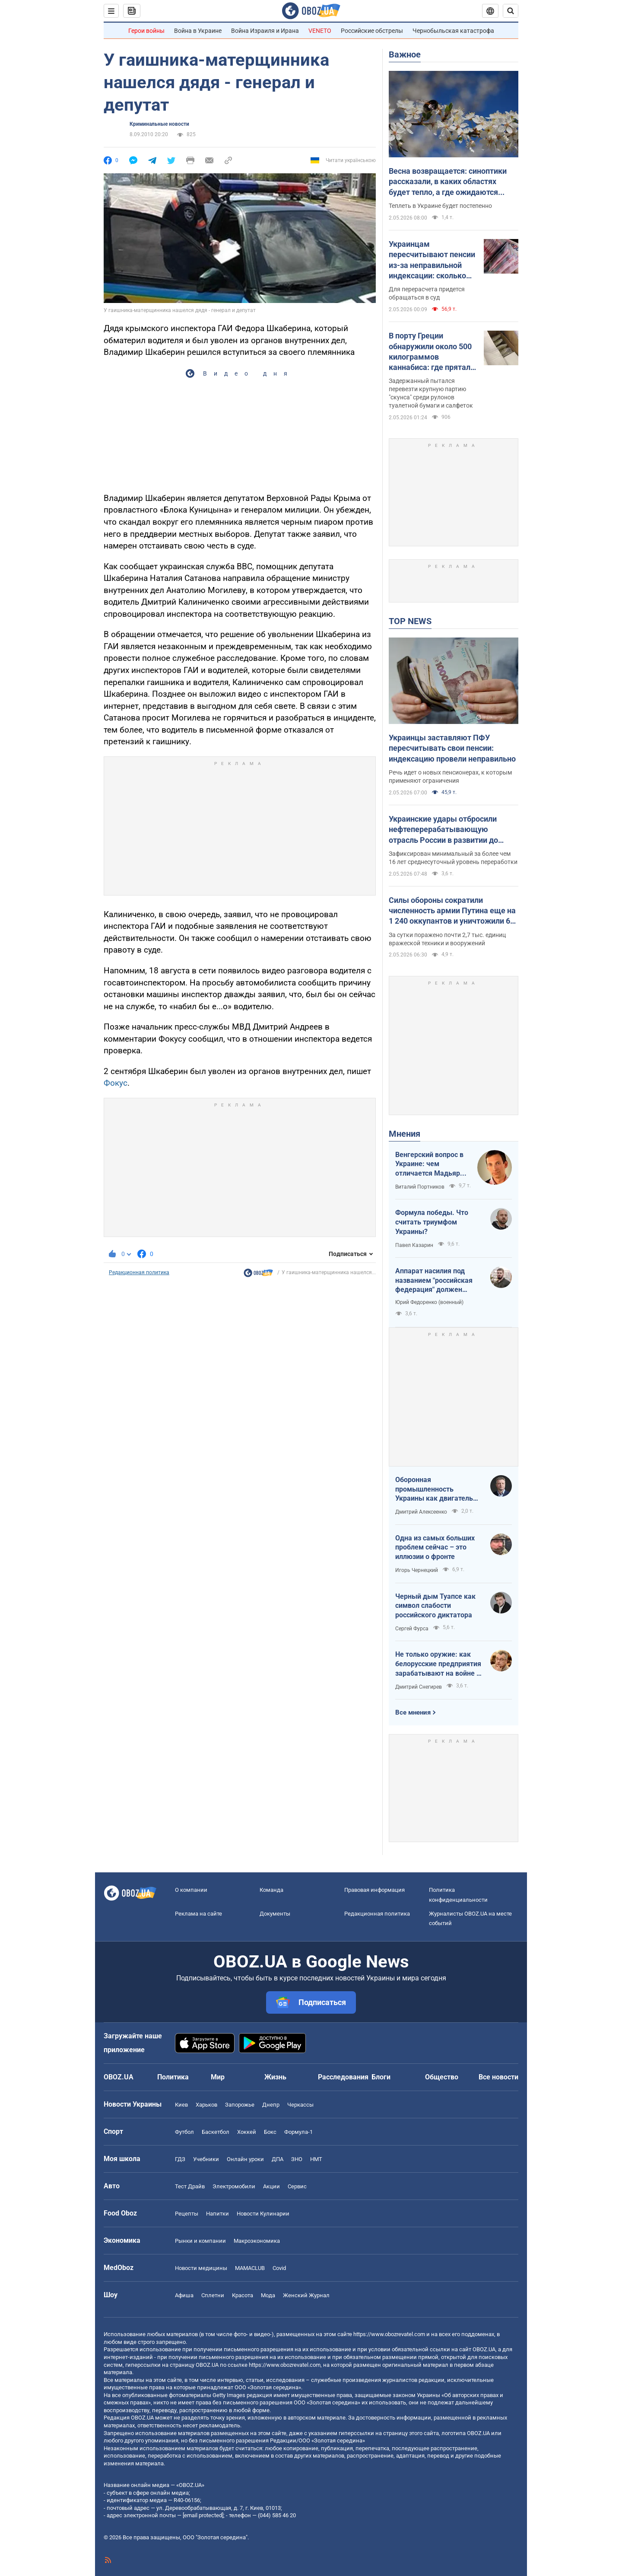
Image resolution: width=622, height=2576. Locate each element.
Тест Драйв (190, 2186)
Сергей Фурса (411, 1629)
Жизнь (275, 2077)
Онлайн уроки (245, 2159)
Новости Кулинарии (263, 2213)
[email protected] (203, 2515)
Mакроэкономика (257, 2241)
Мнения (404, 1134)
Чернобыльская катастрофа (453, 30)
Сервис (297, 2186)
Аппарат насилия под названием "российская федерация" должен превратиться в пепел (434, 1280)
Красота (242, 2295)
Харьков (206, 2104)
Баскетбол (215, 2132)
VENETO (319, 30)
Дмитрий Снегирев (418, 1687)
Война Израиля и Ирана (265, 30)
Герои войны (146, 30)
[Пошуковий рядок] (510, 10)
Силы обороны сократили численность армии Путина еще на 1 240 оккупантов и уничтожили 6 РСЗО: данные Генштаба (452, 911)
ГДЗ (180, 2159)
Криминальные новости (159, 124)
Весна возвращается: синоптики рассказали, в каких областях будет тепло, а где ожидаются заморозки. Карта (448, 182)
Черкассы (300, 2104)
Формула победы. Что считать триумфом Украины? (431, 1221)
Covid (279, 2268)
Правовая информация (374, 1890)
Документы (275, 1913)
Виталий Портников (419, 1187)
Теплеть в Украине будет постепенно (440, 205)
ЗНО (296, 2159)
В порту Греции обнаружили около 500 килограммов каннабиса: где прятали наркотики (432, 352)
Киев (181, 2104)
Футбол (184, 2132)
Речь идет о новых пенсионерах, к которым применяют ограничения (450, 776)
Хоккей (246, 2132)
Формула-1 (298, 2132)
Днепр (270, 2104)
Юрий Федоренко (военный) (429, 1302)
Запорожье (239, 2104)
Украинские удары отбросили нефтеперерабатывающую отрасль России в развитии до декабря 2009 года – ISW (443, 829)
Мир (218, 2077)
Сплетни (212, 2295)
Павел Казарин (414, 1245)
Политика (173, 2077)
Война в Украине (198, 30)
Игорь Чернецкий (416, 1570)
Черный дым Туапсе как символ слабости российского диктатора (435, 1605)
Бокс (270, 2132)
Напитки (217, 2213)
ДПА (277, 2159)
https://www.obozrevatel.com (389, 2334)
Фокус (115, 1083)
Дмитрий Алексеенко (421, 1512)
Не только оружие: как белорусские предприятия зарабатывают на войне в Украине (438, 1664)
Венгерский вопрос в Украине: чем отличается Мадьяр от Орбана (429, 1164)
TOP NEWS (410, 621)
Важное (405, 54)
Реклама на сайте (198, 1913)
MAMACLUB (250, 2268)
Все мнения (413, 1712)
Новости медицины (201, 2268)
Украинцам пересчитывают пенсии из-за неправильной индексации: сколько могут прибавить (432, 260)
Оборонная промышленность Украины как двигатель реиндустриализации (434, 1489)
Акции (271, 2186)
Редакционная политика (139, 1272)
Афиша (184, 2295)
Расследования (343, 2077)
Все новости (498, 2077)
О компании (191, 1890)
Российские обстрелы (372, 30)
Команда (271, 1890)
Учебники (206, 2159)
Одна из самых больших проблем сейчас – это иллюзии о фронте (435, 1547)
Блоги (380, 2077)
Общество (441, 2077)
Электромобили (234, 2186)
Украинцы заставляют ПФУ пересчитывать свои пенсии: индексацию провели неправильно (452, 748)
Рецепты (186, 2213)
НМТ (316, 2159)
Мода (268, 2295)
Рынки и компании (200, 2241)
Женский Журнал (306, 2295)
